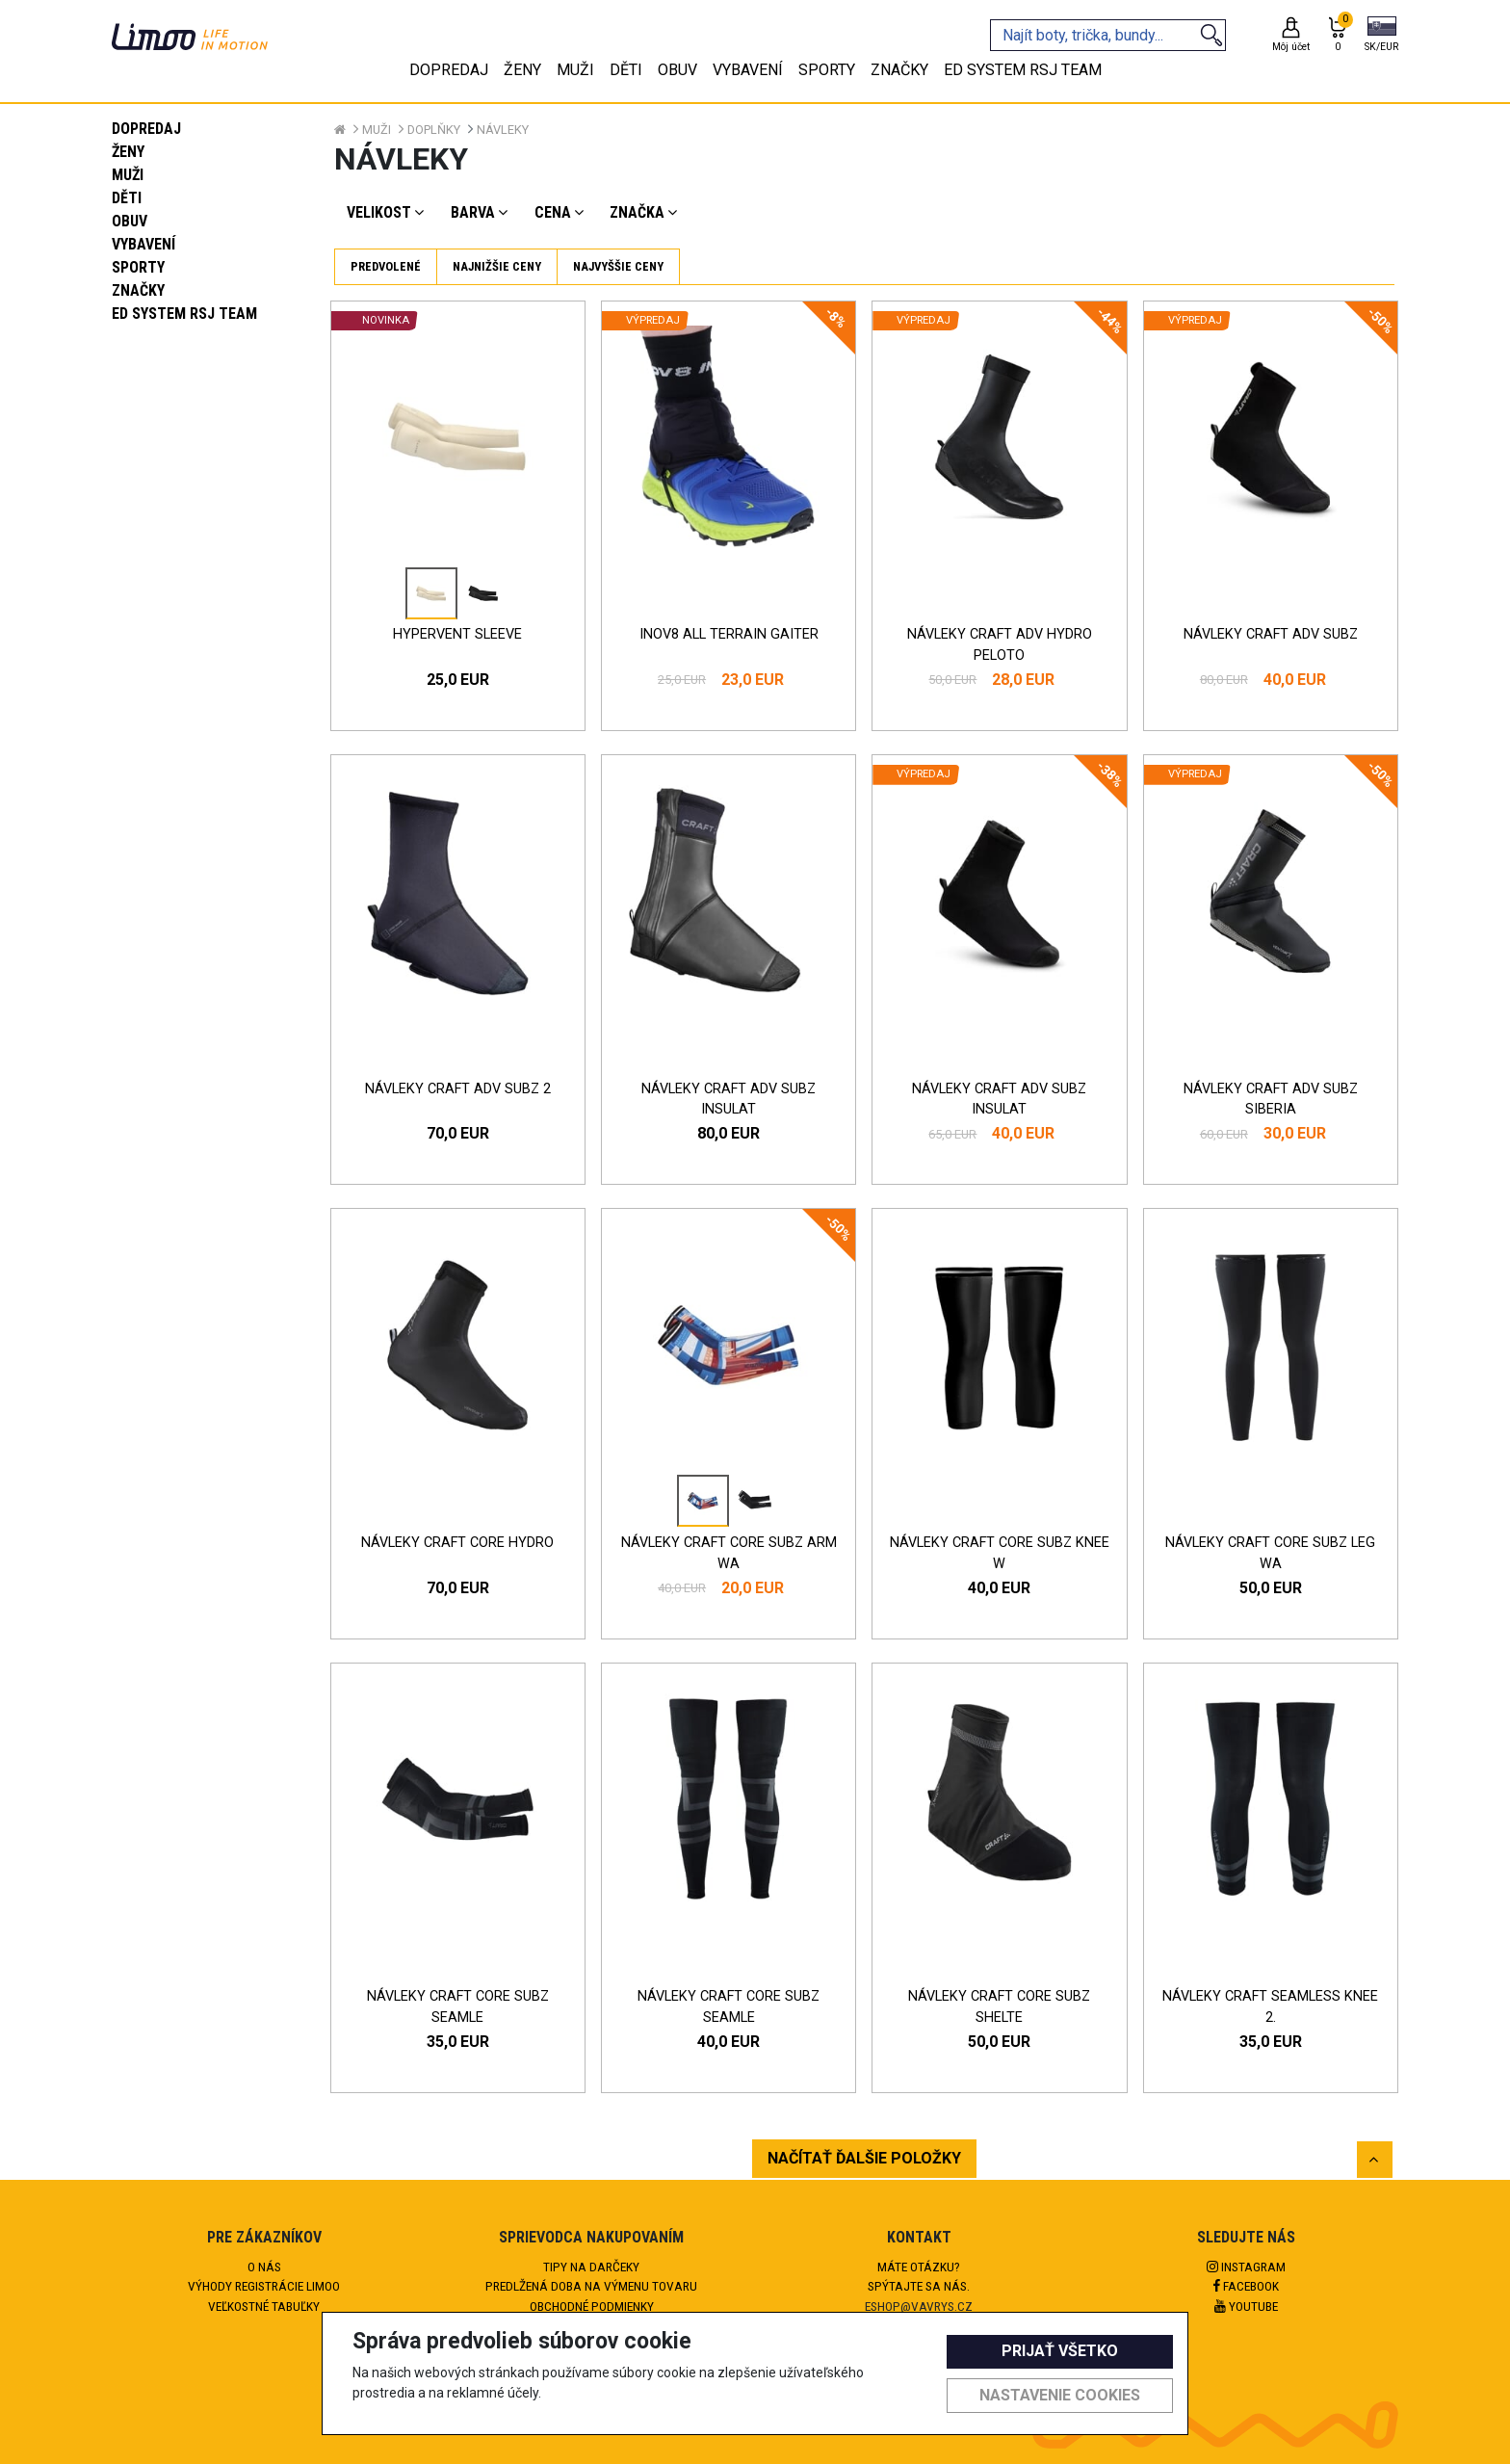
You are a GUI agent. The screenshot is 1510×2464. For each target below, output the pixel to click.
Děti (127, 198)
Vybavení (143, 244)
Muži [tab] (575, 70)
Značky (138, 290)
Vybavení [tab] (748, 70)
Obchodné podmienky (592, 2306)
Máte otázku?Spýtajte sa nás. (919, 2276)
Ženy (128, 152)
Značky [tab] (899, 70)
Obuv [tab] (677, 70)
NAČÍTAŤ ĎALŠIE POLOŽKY (864, 2158)
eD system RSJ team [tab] (1023, 70)
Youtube (1246, 2306)
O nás (264, 2266)
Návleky (503, 129)
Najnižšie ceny (497, 266)
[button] (1381, 35)
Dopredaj (146, 128)
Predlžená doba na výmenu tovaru (591, 2286)
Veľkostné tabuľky (264, 2306)
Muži (127, 175)
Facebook (1246, 2286)
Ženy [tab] (522, 70)
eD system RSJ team (184, 313)
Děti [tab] (626, 70)
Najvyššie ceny (618, 266)
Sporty (138, 267)
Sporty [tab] (826, 70)
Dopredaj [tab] (448, 70)
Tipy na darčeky (591, 2266)
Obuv (129, 221)
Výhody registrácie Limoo (264, 2286)
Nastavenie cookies (1059, 2395)
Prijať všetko (1060, 2351)
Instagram (1246, 2266)
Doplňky (433, 129)
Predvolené (386, 266)
